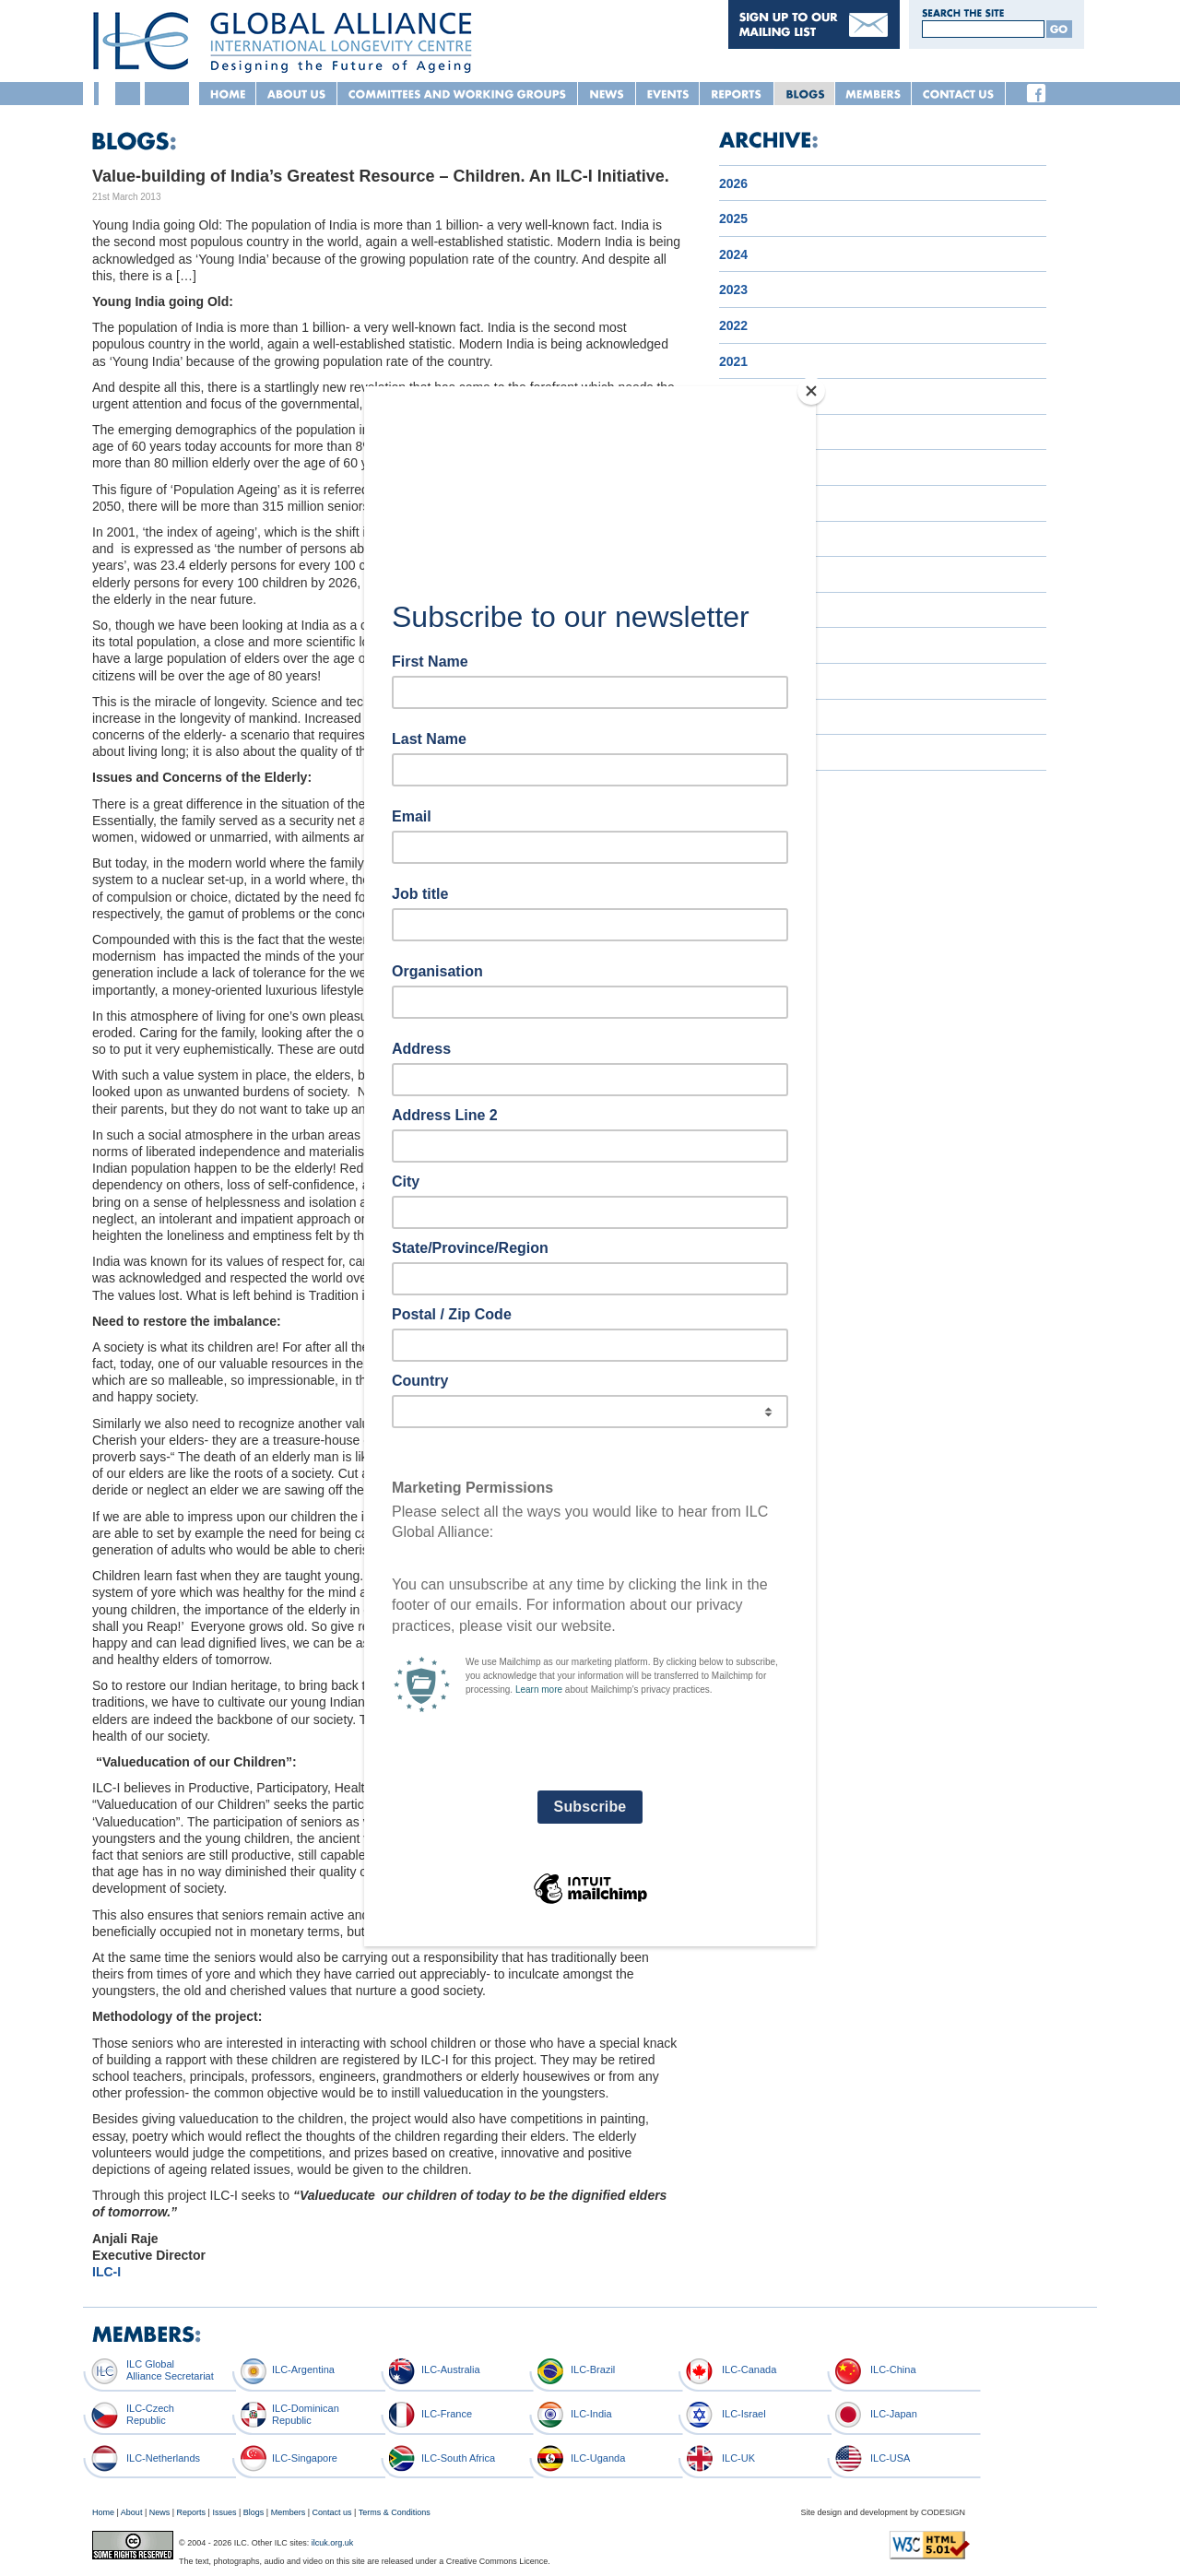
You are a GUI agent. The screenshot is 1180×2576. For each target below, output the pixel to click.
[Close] (811, 391)
